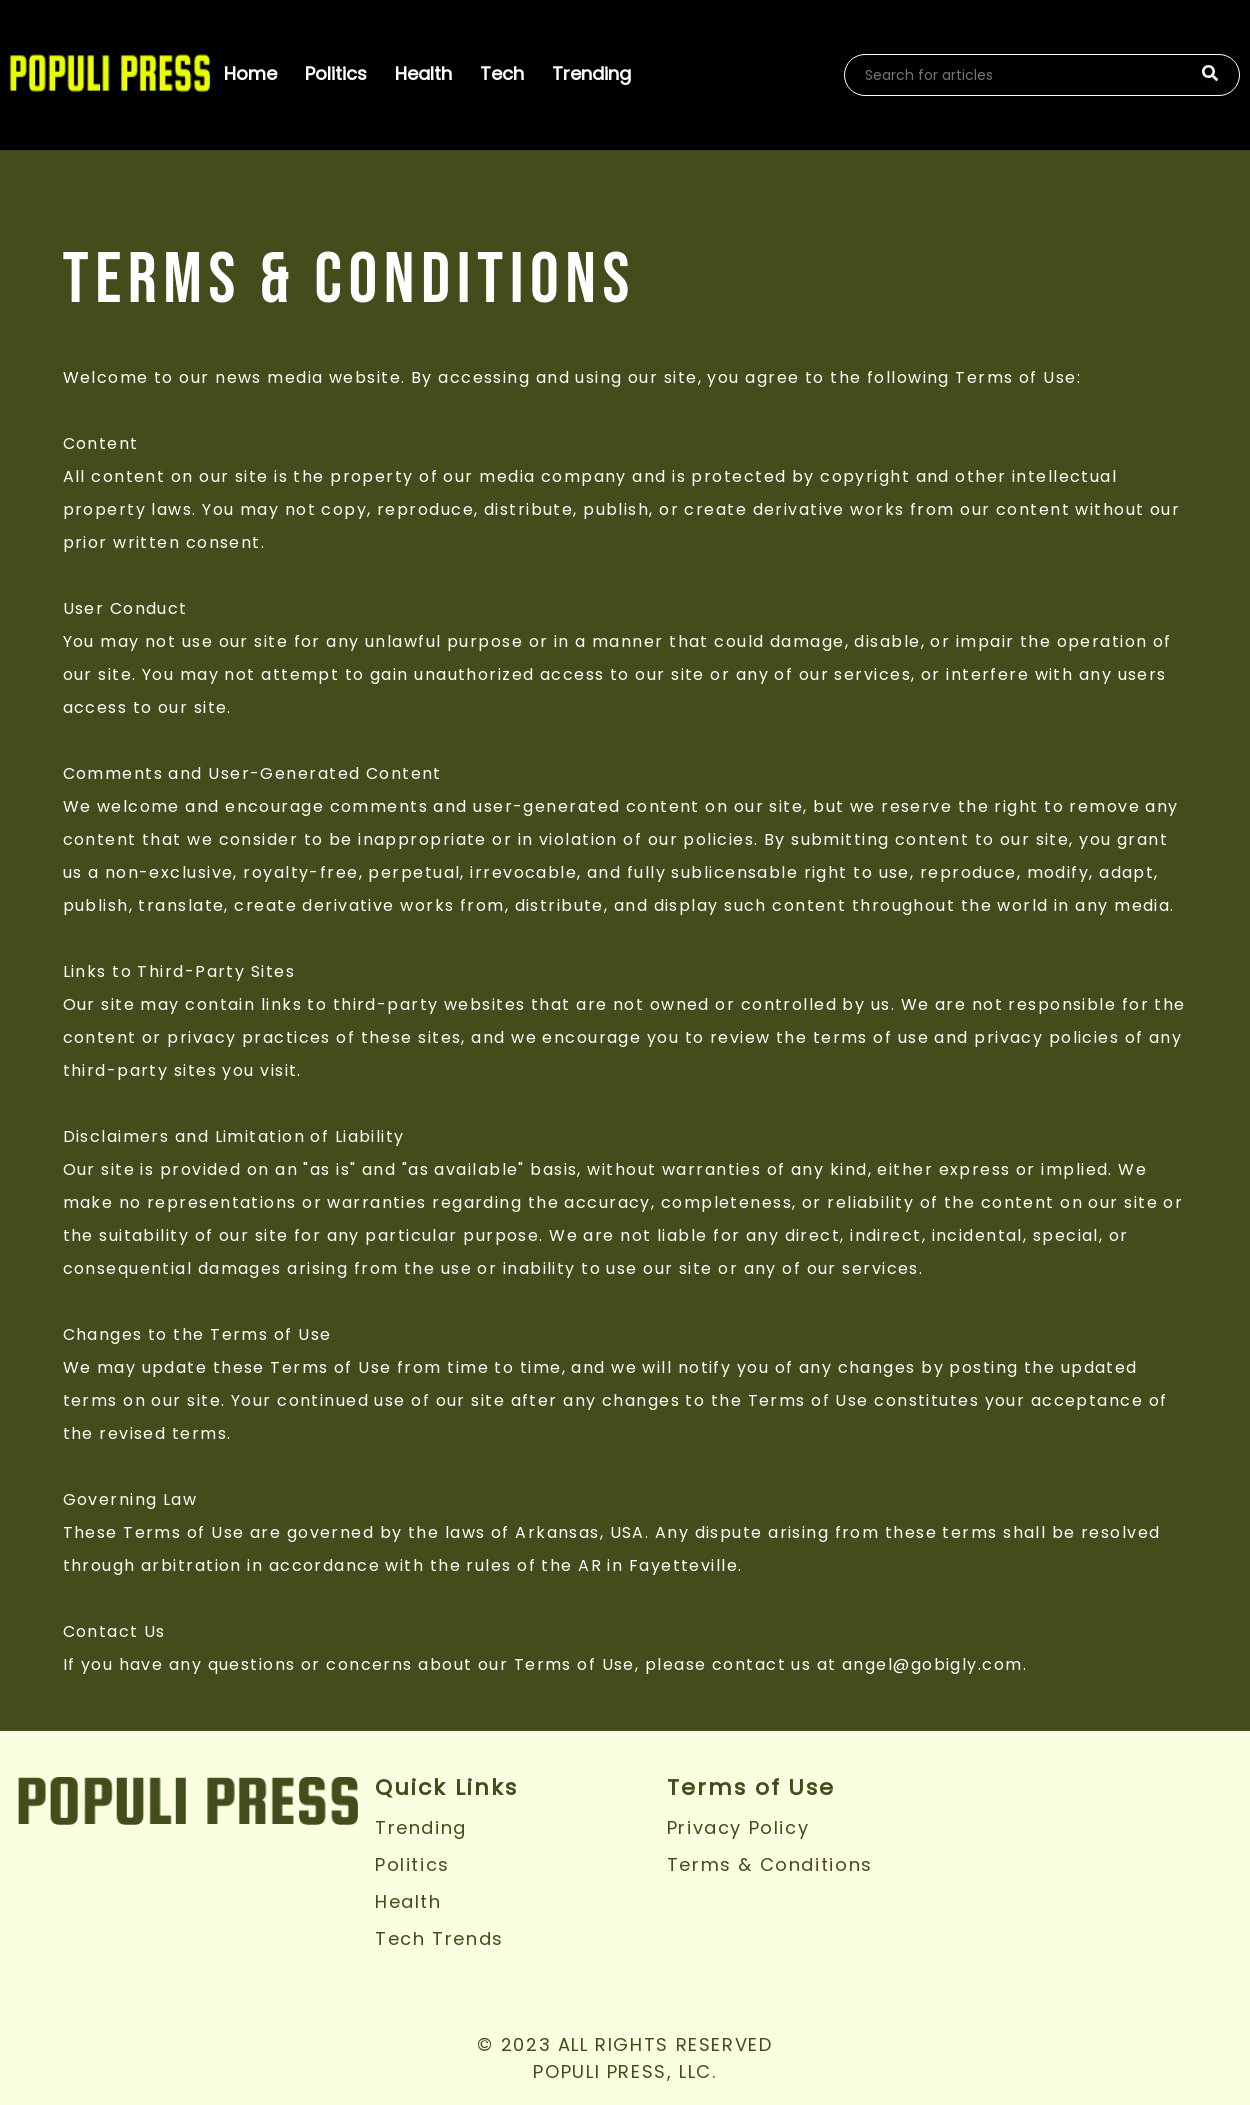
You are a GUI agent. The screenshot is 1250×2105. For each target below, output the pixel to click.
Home (250, 73)
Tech (502, 73)
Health (423, 73)
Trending (591, 73)
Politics (336, 73)
